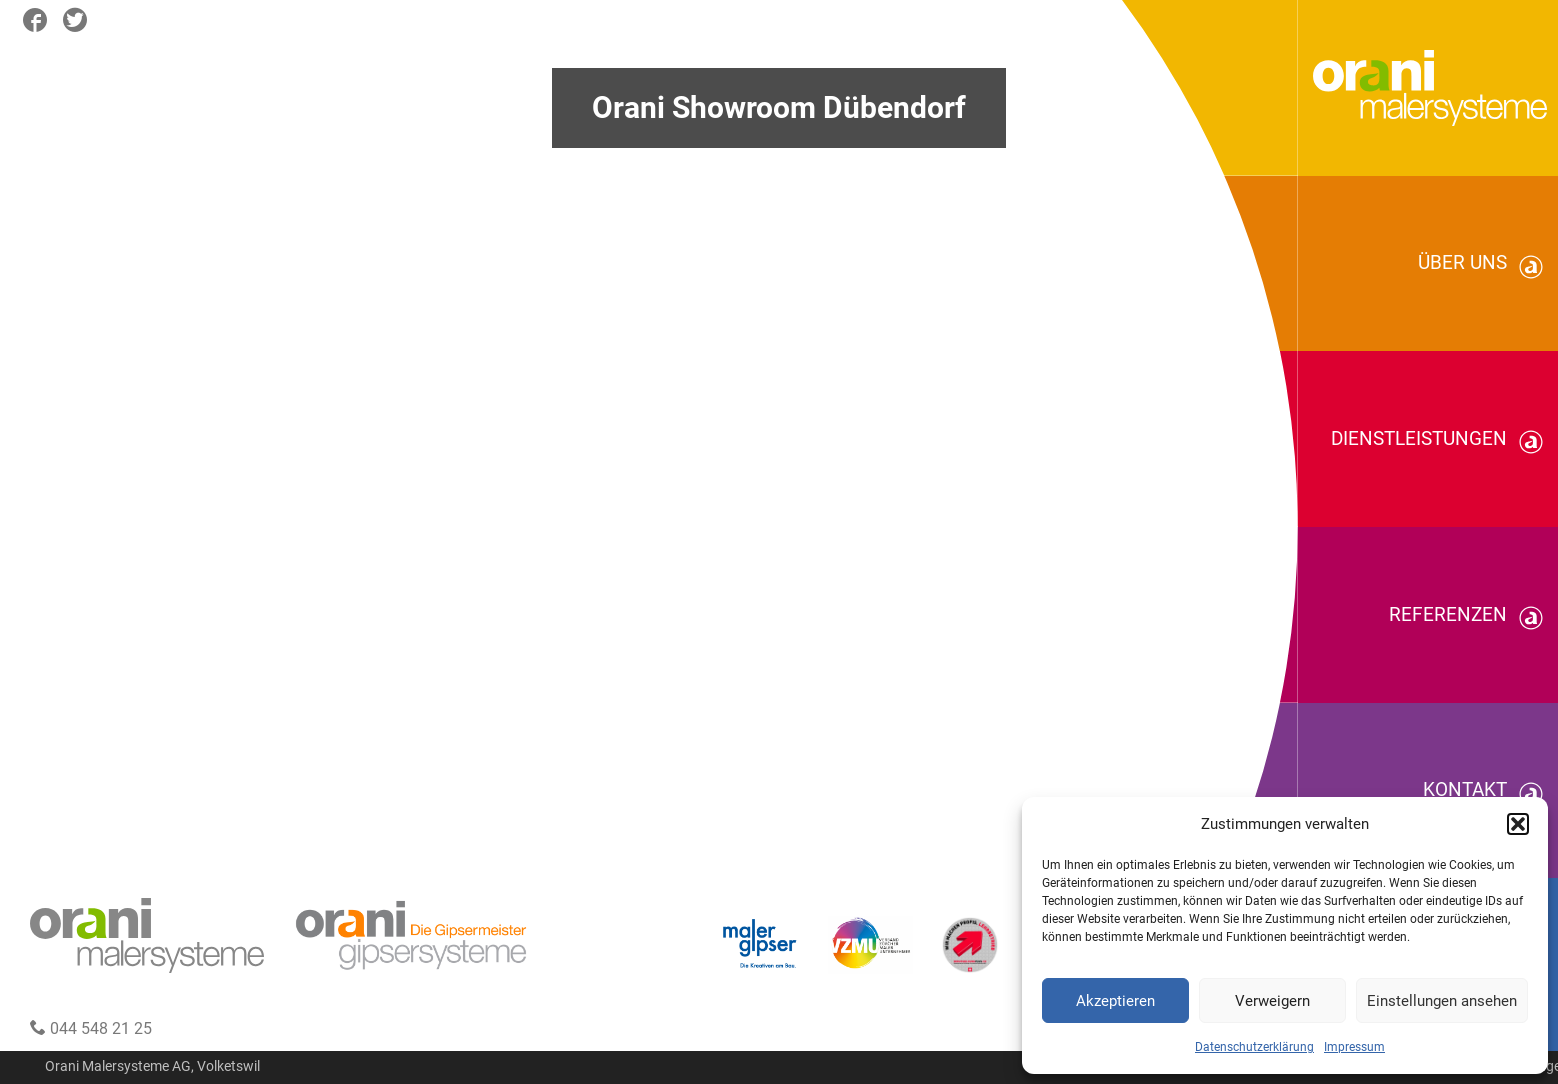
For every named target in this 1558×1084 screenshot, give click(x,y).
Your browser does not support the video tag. (779, 542)
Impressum (1354, 1047)
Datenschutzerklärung (1254, 1047)
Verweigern (1272, 1001)
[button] (1518, 824)
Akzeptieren (1115, 1001)
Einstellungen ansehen (1442, 1001)
